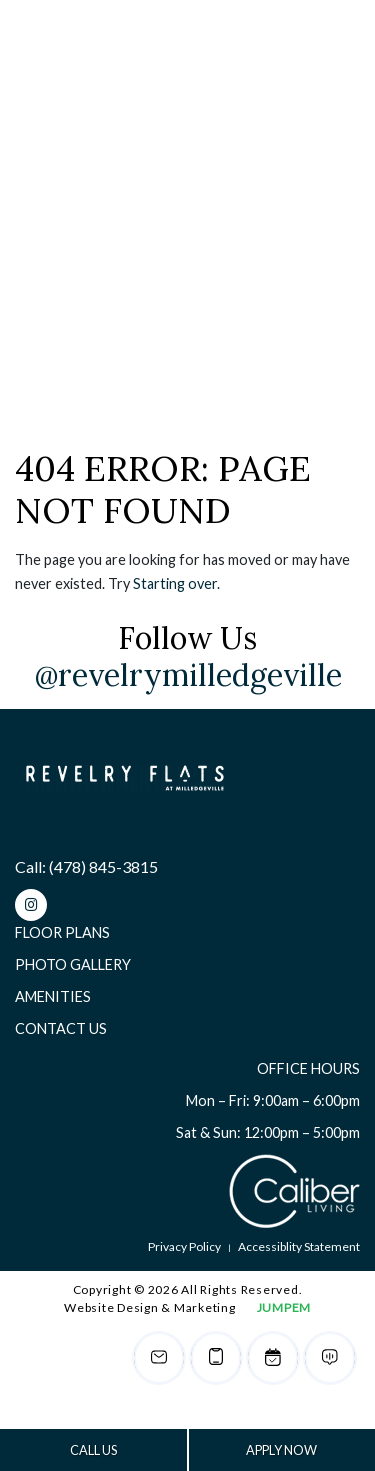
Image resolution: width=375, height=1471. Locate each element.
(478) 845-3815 (103, 866)
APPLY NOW (281, 1450)
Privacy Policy (184, 1246)
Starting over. (176, 583)
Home (32, 249)
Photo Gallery (73, 964)
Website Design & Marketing (150, 1307)
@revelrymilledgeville (188, 674)
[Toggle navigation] (325, 45)
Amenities (53, 996)
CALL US (93, 1450)
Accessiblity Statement (299, 1246)
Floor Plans (62, 932)
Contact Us (61, 1028)
